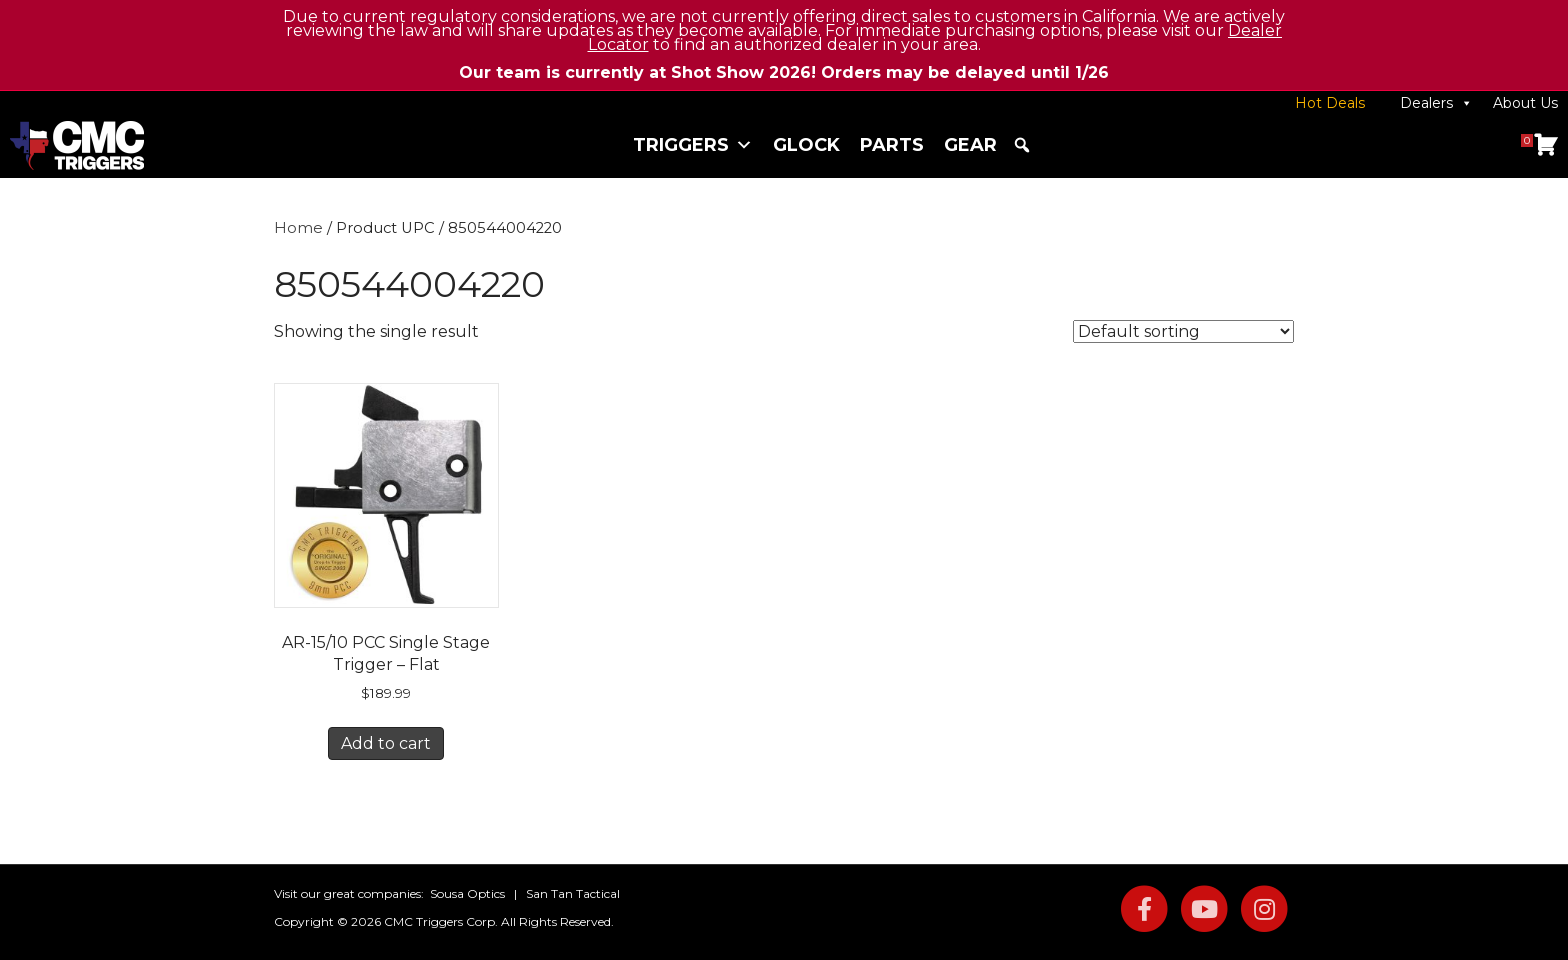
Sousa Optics (467, 893)
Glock (806, 145)
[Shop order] (1183, 331)
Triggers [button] (693, 145)
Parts (892, 145)
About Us (1525, 103)
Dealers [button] (1436, 103)
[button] (1022, 145)
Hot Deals (1330, 103)
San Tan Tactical (573, 893)
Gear (970, 145)
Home (298, 228)
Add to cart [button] (386, 743)
